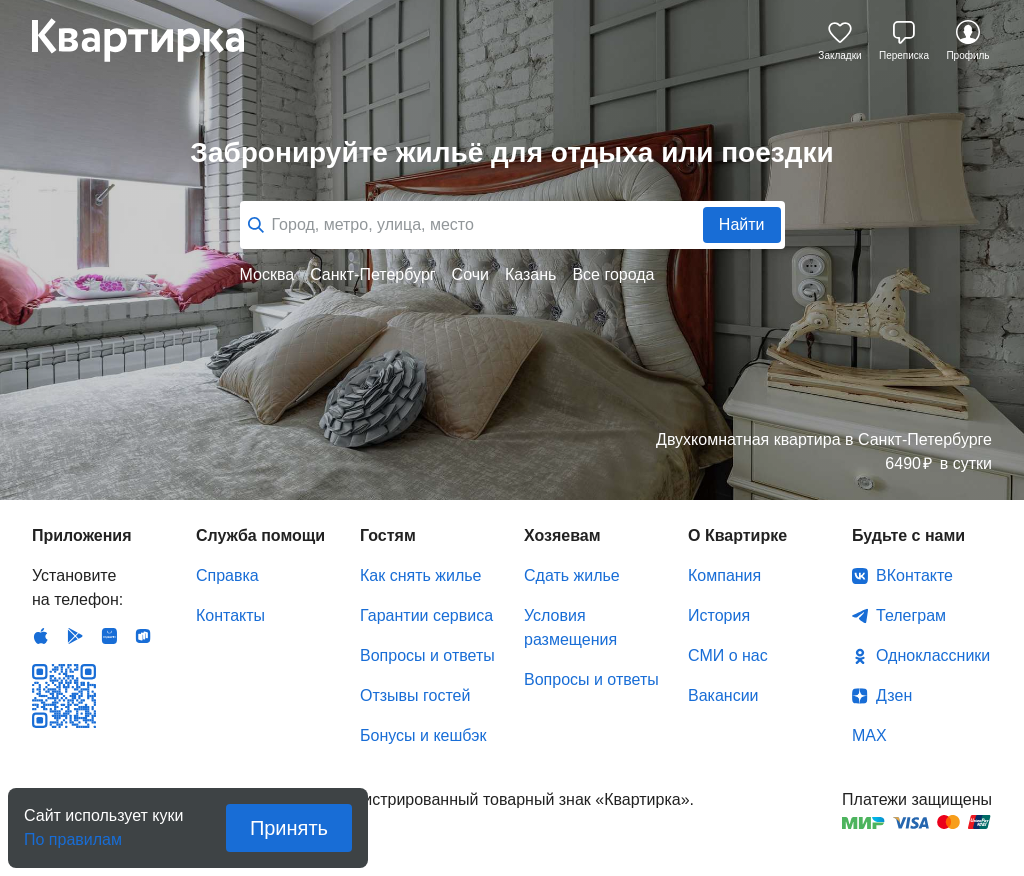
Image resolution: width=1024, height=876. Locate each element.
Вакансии (723, 695)
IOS (41, 636)
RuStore (143, 636)
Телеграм (911, 615)
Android (75, 636)
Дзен (894, 695)
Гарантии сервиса (426, 615)
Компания (724, 575)
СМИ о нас (728, 655)
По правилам (73, 833)
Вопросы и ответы (427, 655)
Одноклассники (933, 655)
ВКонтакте (914, 575)
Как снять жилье (420, 575)
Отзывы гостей (415, 695)
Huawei (109, 636)
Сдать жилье (572, 575)
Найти (742, 224)
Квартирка (152, 40)
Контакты (230, 615)
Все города (613, 274)
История (719, 615)
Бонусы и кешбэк (423, 735)
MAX (869, 735)
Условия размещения (570, 627)
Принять (289, 828)
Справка (227, 575)
